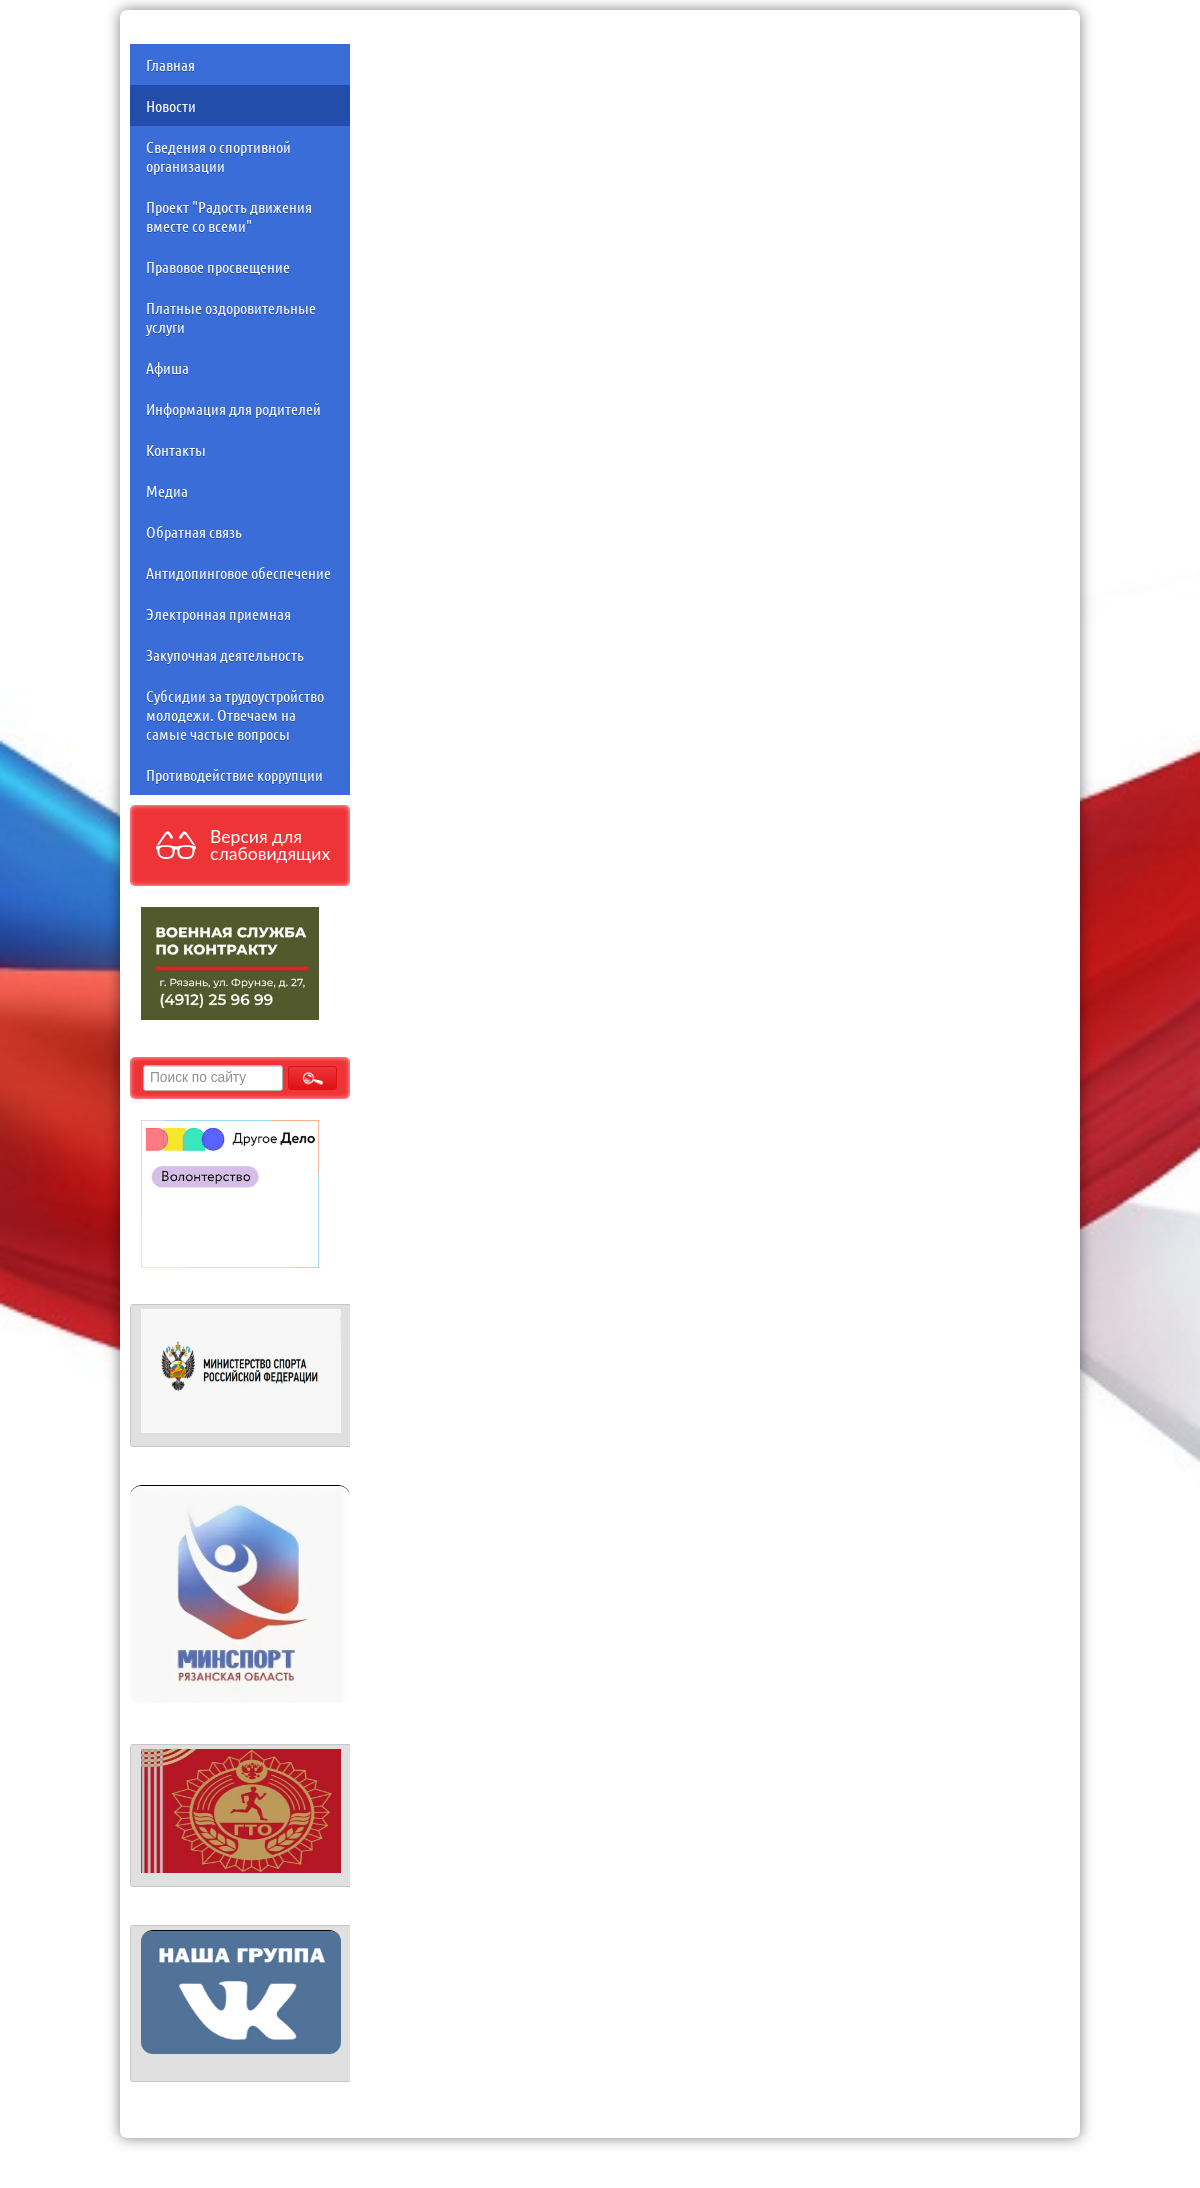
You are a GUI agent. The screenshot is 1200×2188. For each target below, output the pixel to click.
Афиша (167, 367)
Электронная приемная (218, 613)
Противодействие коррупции (234, 774)
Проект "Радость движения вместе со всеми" (229, 216)
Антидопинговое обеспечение (238, 572)
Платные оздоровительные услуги (231, 317)
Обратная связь (194, 531)
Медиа (167, 490)
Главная (170, 64)
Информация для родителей (233, 408)
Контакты (176, 449)
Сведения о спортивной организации (218, 156)
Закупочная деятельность (225, 654)
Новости (171, 105)
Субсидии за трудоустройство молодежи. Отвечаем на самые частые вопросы (235, 714)
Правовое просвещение (218, 266)
